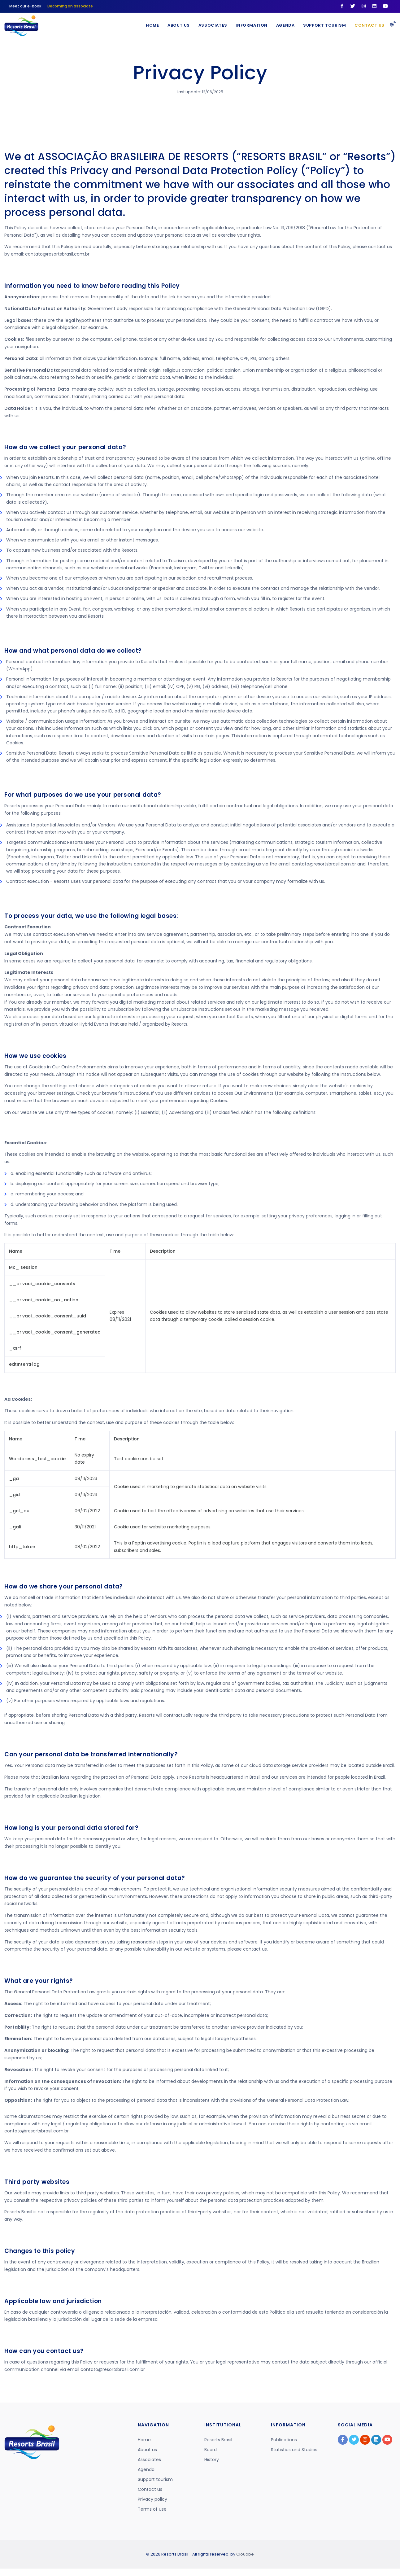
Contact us (369, 25)
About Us (175, 25)
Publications (284, 2440)
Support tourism (155, 2479)
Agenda (283, 25)
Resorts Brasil (218, 2440)
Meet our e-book (25, 6)
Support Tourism (323, 25)
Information (249, 25)
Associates (209, 25)
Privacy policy (152, 2499)
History (211, 2459)
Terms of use (152, 2509)
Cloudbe (245, 2554)
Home (147, 25)
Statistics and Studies (294, 2450)
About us (147, 2450)
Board (210, 2450)
